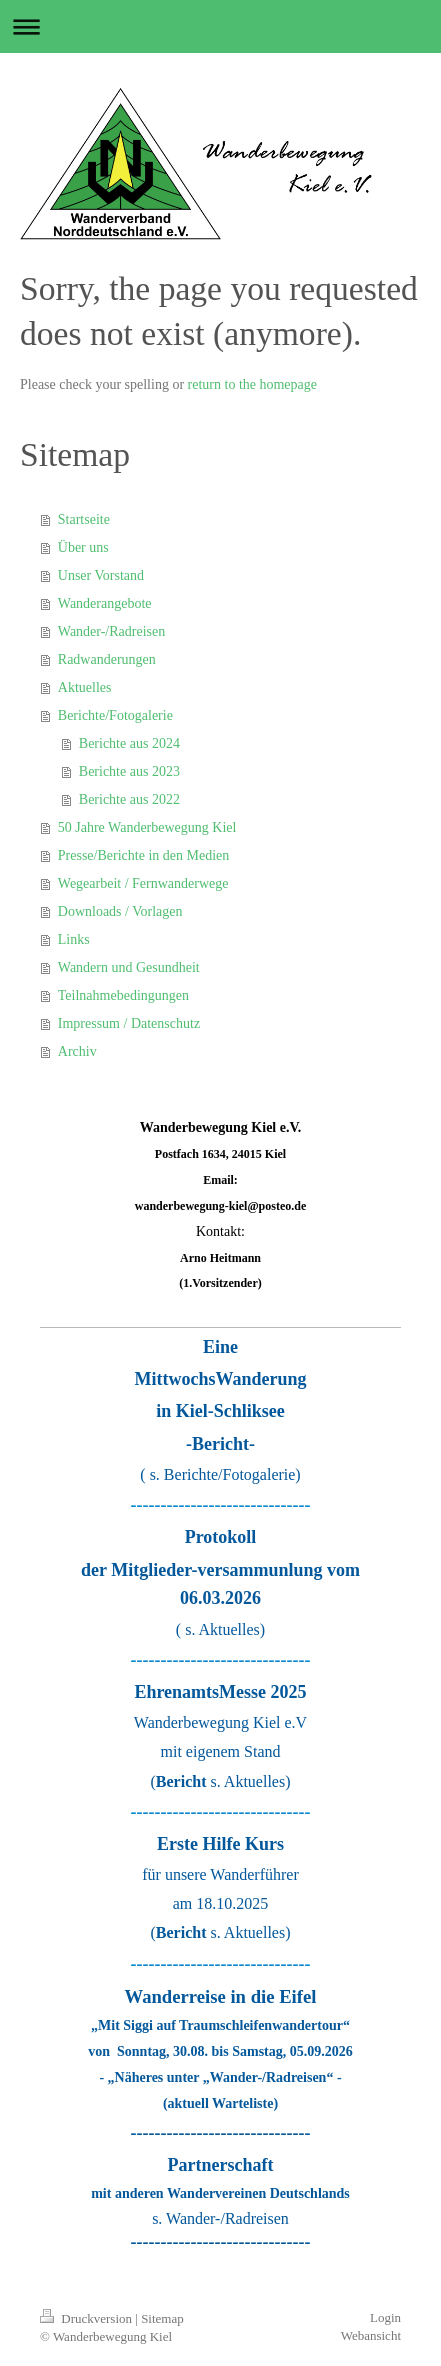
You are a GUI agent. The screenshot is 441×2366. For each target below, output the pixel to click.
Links (74, 939)
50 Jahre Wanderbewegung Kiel (147, 827)
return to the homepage (252, 384)
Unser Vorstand (101, 575)
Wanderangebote (105, 603)
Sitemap (162, 2318)
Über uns (83, 547)
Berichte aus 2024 (129, 743)
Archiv (77, 1051)
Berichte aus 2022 (129, 799)
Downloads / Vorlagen (120, 911)
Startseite (84, 519)
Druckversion (87, 2318)
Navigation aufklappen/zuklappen (220, 26)
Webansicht (371, 2335)
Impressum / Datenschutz (129, 1023)
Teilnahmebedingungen (123, 995)
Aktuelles (85, 687)
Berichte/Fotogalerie (115, 715)
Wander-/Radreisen (111, 631)
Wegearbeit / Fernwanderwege (143, 883)
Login (385, 2317)
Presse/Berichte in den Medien (143, 855)
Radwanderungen (107, 659)
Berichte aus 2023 (129, 771)
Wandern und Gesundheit (129, 967)
